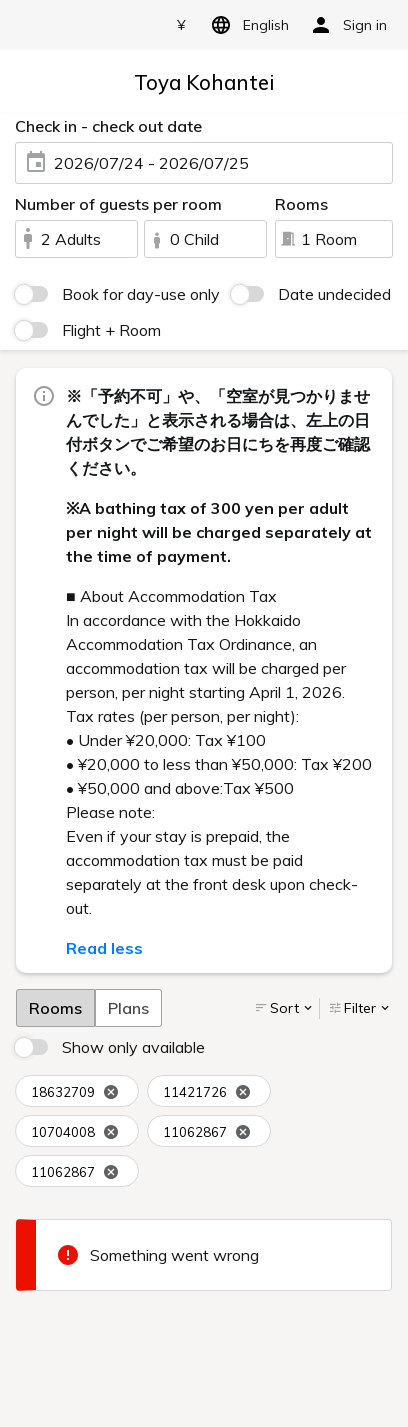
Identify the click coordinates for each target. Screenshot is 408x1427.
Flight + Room (111, 330)
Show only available (133, 1047)
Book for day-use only (141, 294)
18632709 (75, 1092)
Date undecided (334, 294)
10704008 (75, 1132)
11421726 (207, 1092)
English (246, 25)
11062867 (207, 1132)
